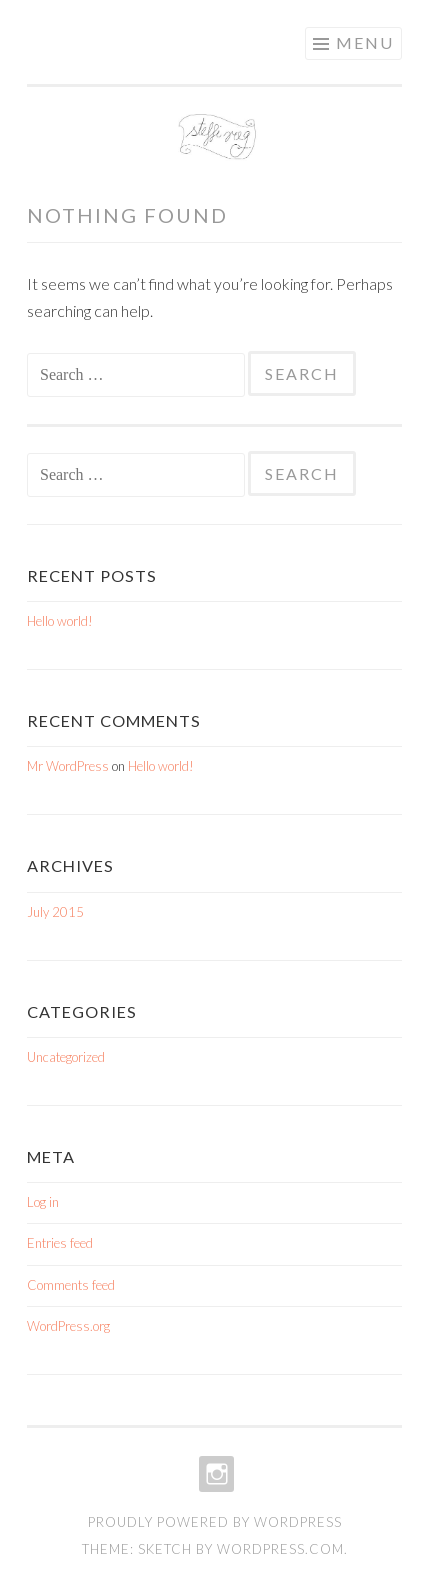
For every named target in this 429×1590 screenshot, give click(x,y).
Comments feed (71, 1285)
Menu (365, 42)
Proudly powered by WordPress (215, 1522)
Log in (43, 1202)
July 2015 (55, 912)
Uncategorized (66, 1057)
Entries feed (60, 1243)
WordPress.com (280, 1549)
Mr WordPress (68, 766)
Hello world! (60, 621)
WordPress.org (68, 1326)
